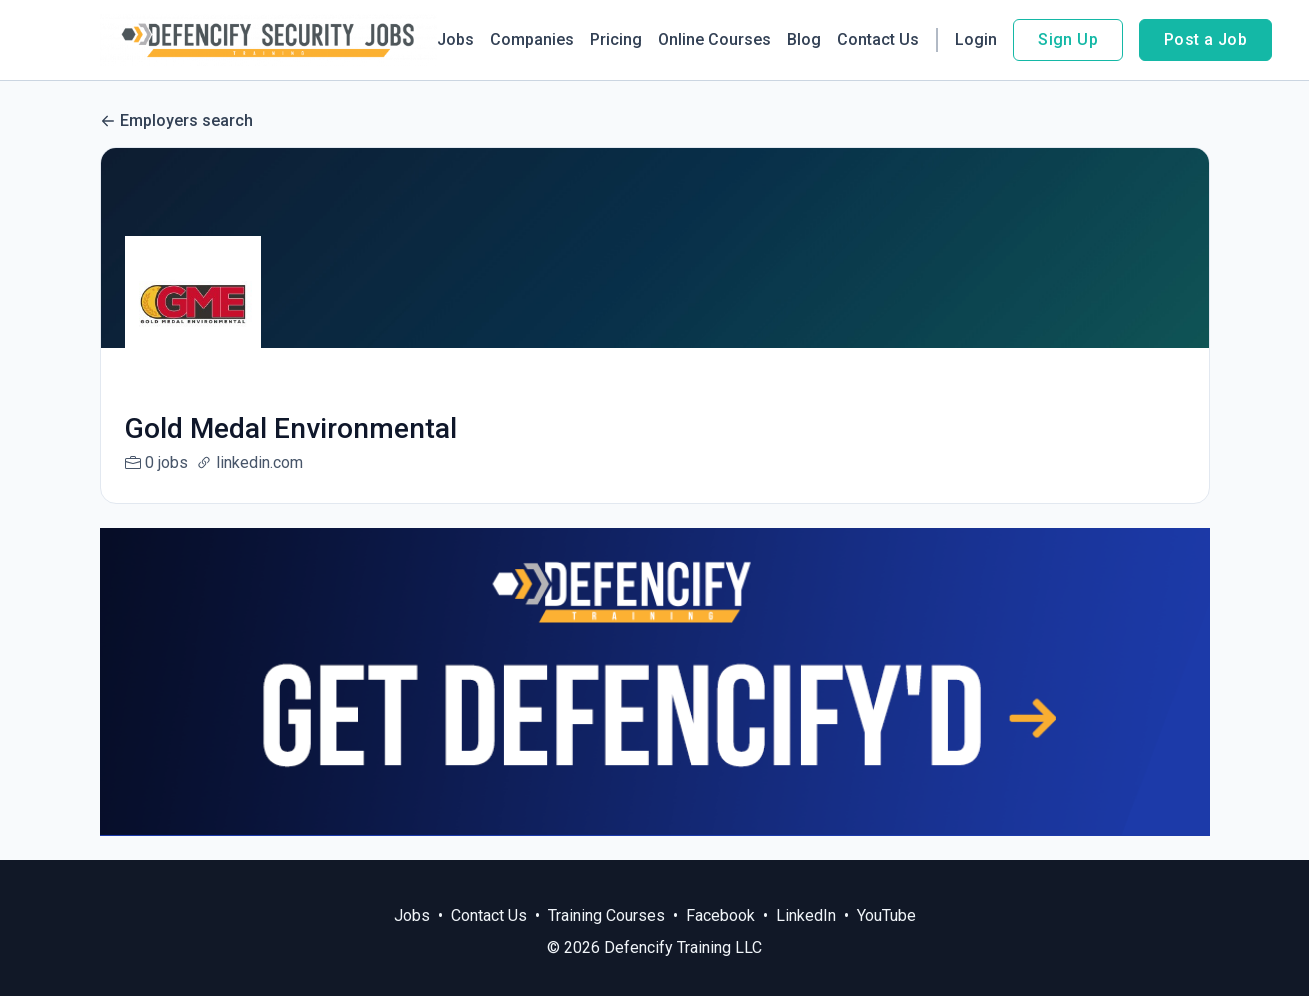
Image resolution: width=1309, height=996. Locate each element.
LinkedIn (806, 915)
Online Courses (714, 39)
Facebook (720, 915)
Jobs (455, 39)
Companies (532, 39)
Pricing (616, 39)
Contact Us (878, 39)
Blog (804, 39)
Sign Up (1068, 39)
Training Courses (606, 915)
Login (976, 39)
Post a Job (1205, 39)
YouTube (886, 915)
